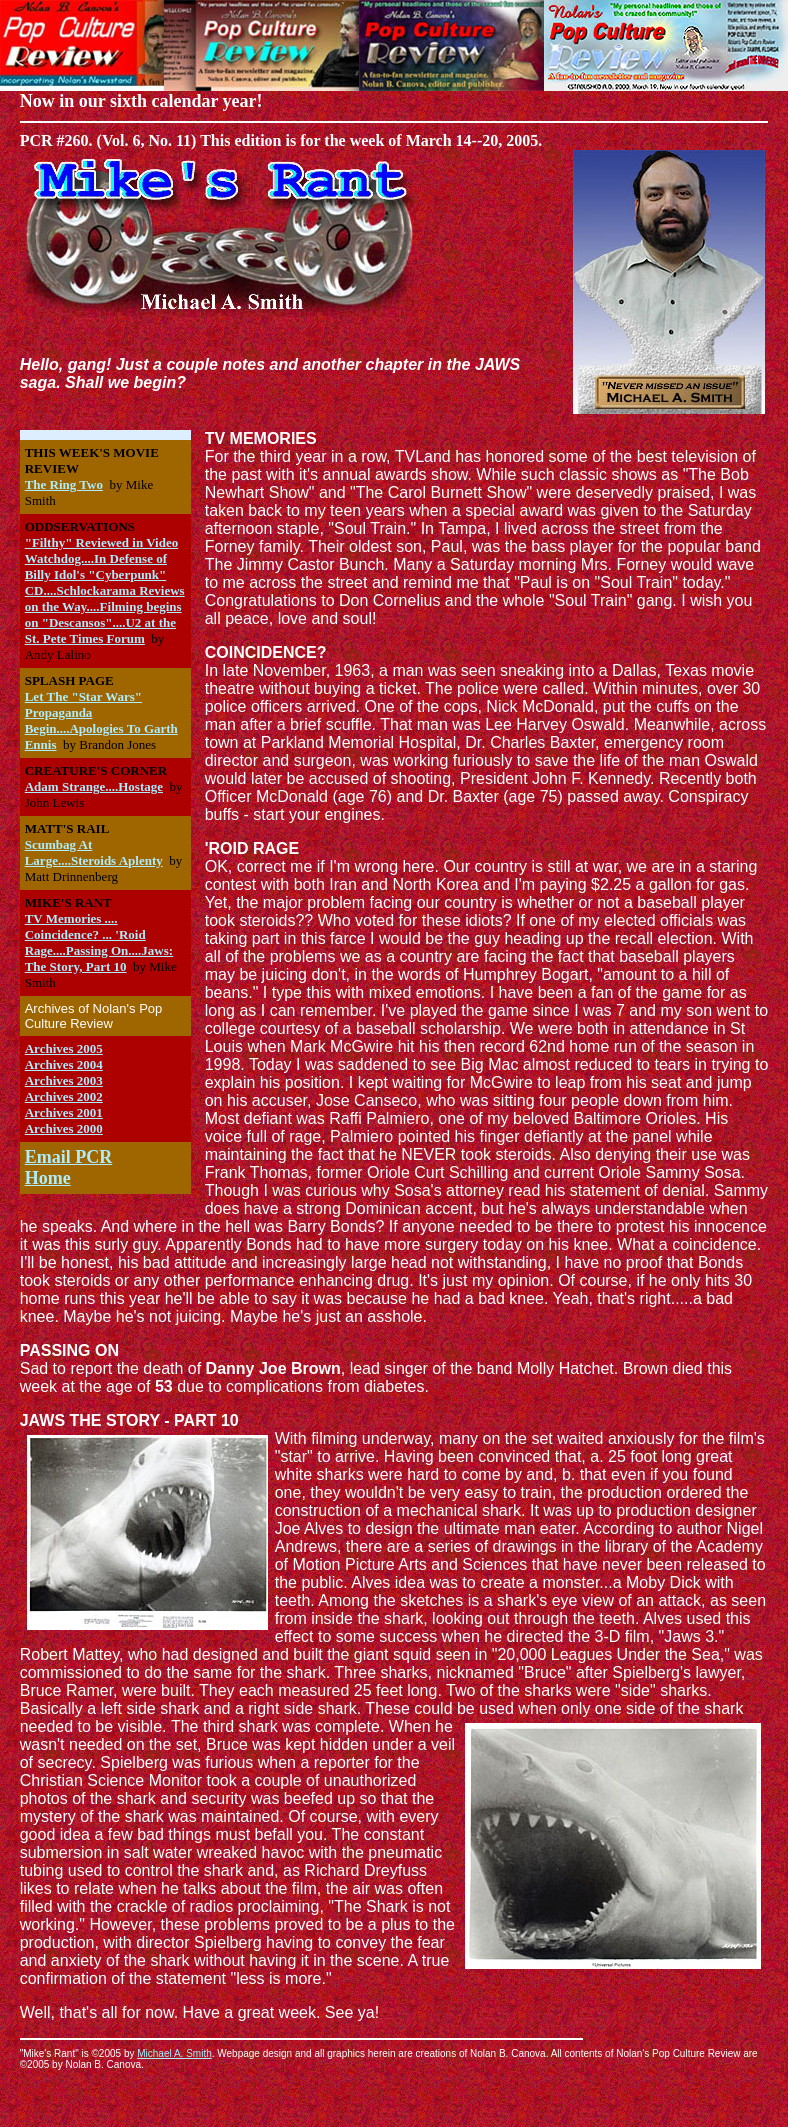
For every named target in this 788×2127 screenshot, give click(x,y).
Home (48, 1178)
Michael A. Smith (174, 2053)
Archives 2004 (64, 1064)
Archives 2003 (64, 1080)
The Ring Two (64, 484)
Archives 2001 (64, 1112)
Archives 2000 (64, 1128)
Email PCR (69, 1157)
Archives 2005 (64, 1048)
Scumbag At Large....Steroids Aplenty (94, 852)
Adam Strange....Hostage (94, 786)
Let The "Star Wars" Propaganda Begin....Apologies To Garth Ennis (101, 720)
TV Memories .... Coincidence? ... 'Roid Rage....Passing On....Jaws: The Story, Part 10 (99, 942)
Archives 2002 (64, 1096)
